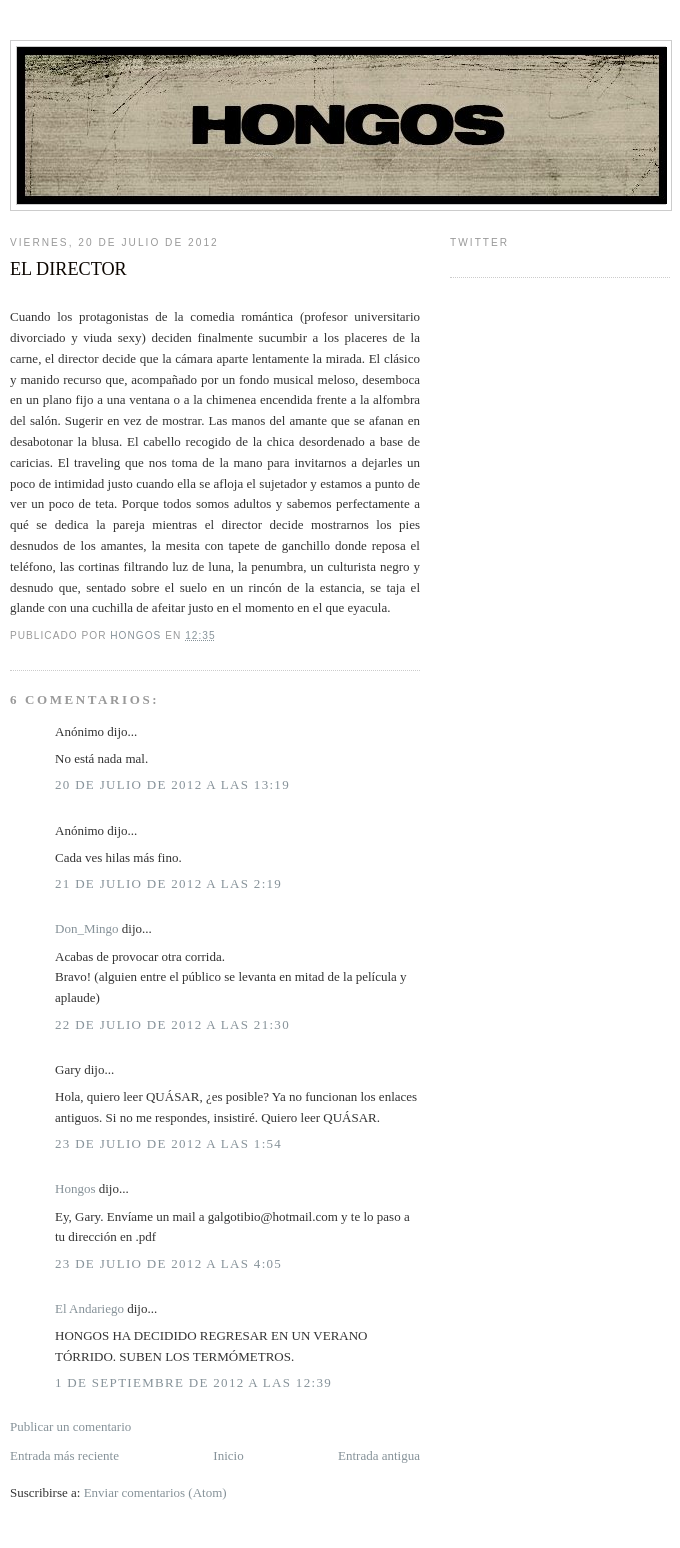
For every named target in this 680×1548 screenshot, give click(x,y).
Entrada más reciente (64, 1455)
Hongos (75, 1188)
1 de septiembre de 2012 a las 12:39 (193, 1382)
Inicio (228, 1455)
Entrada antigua (379, 1455)
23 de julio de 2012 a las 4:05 (168, 1263)
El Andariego (89, 1308)
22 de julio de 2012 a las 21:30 (172, 1024)
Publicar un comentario (70, 1426)
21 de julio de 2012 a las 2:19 (168, 883)
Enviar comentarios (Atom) (155, 1492)
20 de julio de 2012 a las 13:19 (172, 784)
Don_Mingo (87, 928)
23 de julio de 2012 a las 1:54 (168, 1143)
